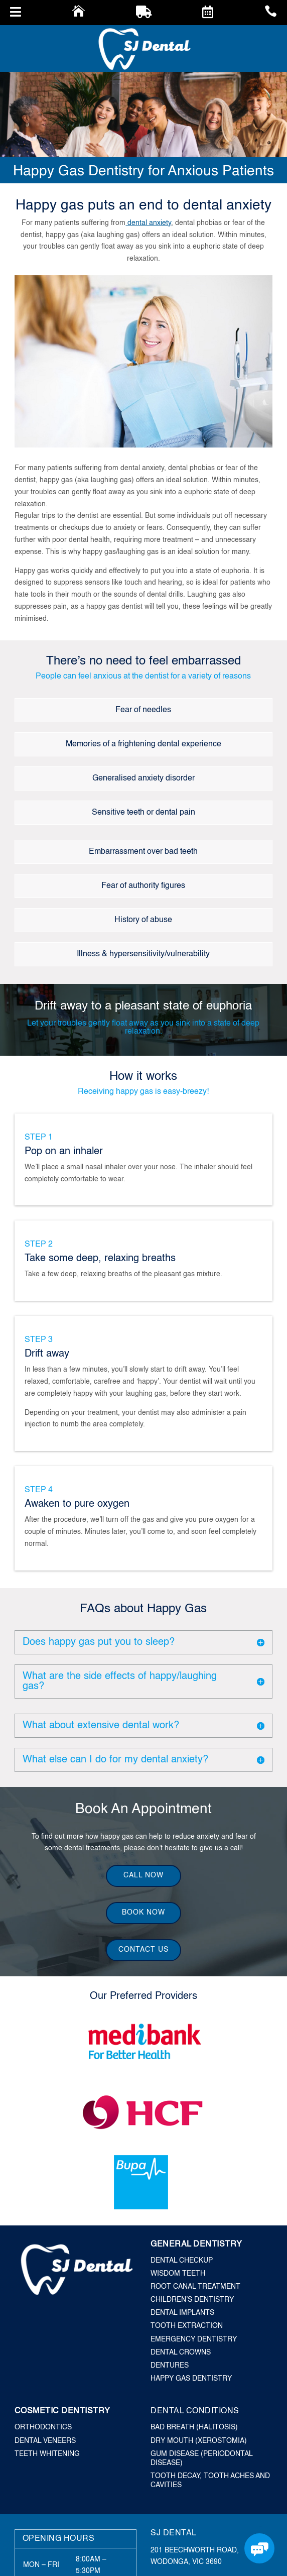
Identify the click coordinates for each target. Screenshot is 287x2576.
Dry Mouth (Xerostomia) (199, 2440)
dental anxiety (148, 223)
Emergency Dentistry (194, 2339)
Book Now (143, 1912)
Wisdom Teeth (178, 2273)
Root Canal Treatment (195, 2286)
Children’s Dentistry (192, 2299)
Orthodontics (43, 2427)
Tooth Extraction (187, 2325)
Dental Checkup (182, 2260)
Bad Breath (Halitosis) (194, 2427)
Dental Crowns (181, 2352)
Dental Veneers (45, 2440)
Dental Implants (182, 2312)
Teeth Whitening (47, 2453)
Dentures (170, 2365)
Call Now (143, 1875)
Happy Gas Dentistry (191, 2378)
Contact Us (143, 1949)
